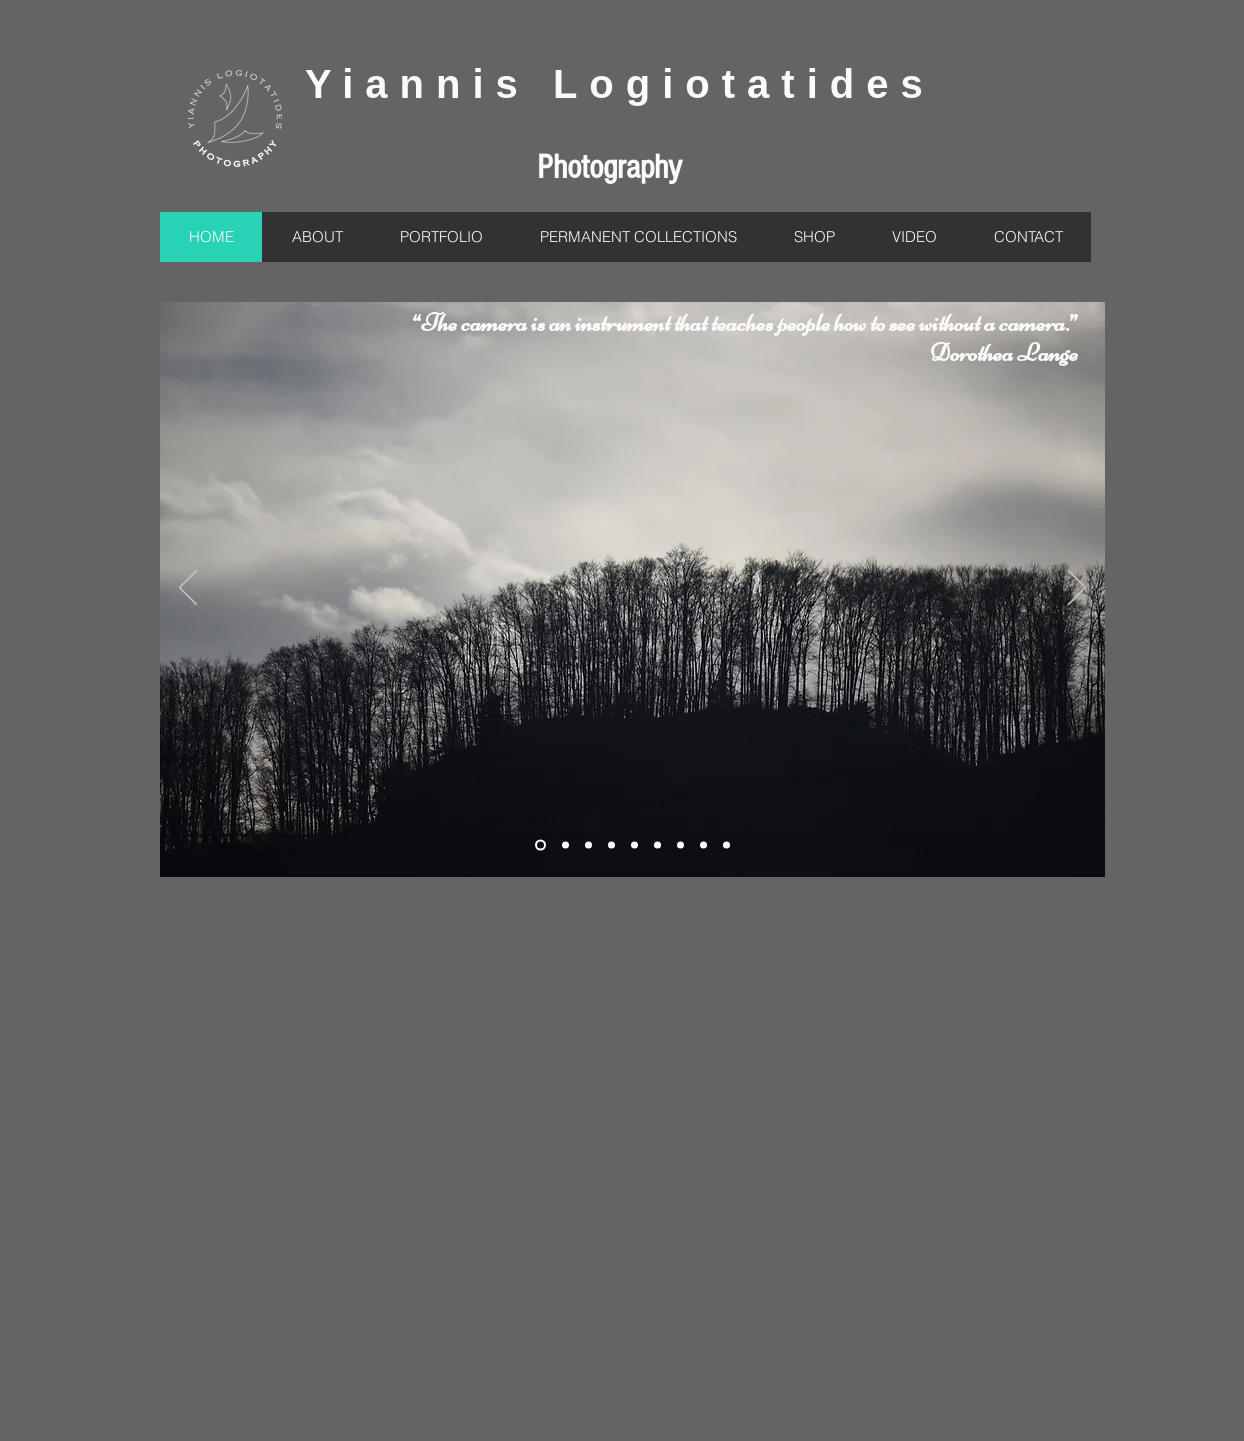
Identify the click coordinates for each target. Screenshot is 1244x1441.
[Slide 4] (611, 845)
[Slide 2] (540, 845)
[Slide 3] (565, 845)
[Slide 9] (680, 845)
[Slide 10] (703, 845)
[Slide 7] (657, 845)
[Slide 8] (588, 845)
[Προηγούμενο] (188, 589)
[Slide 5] (634, 845)
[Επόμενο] (1077, 589)
